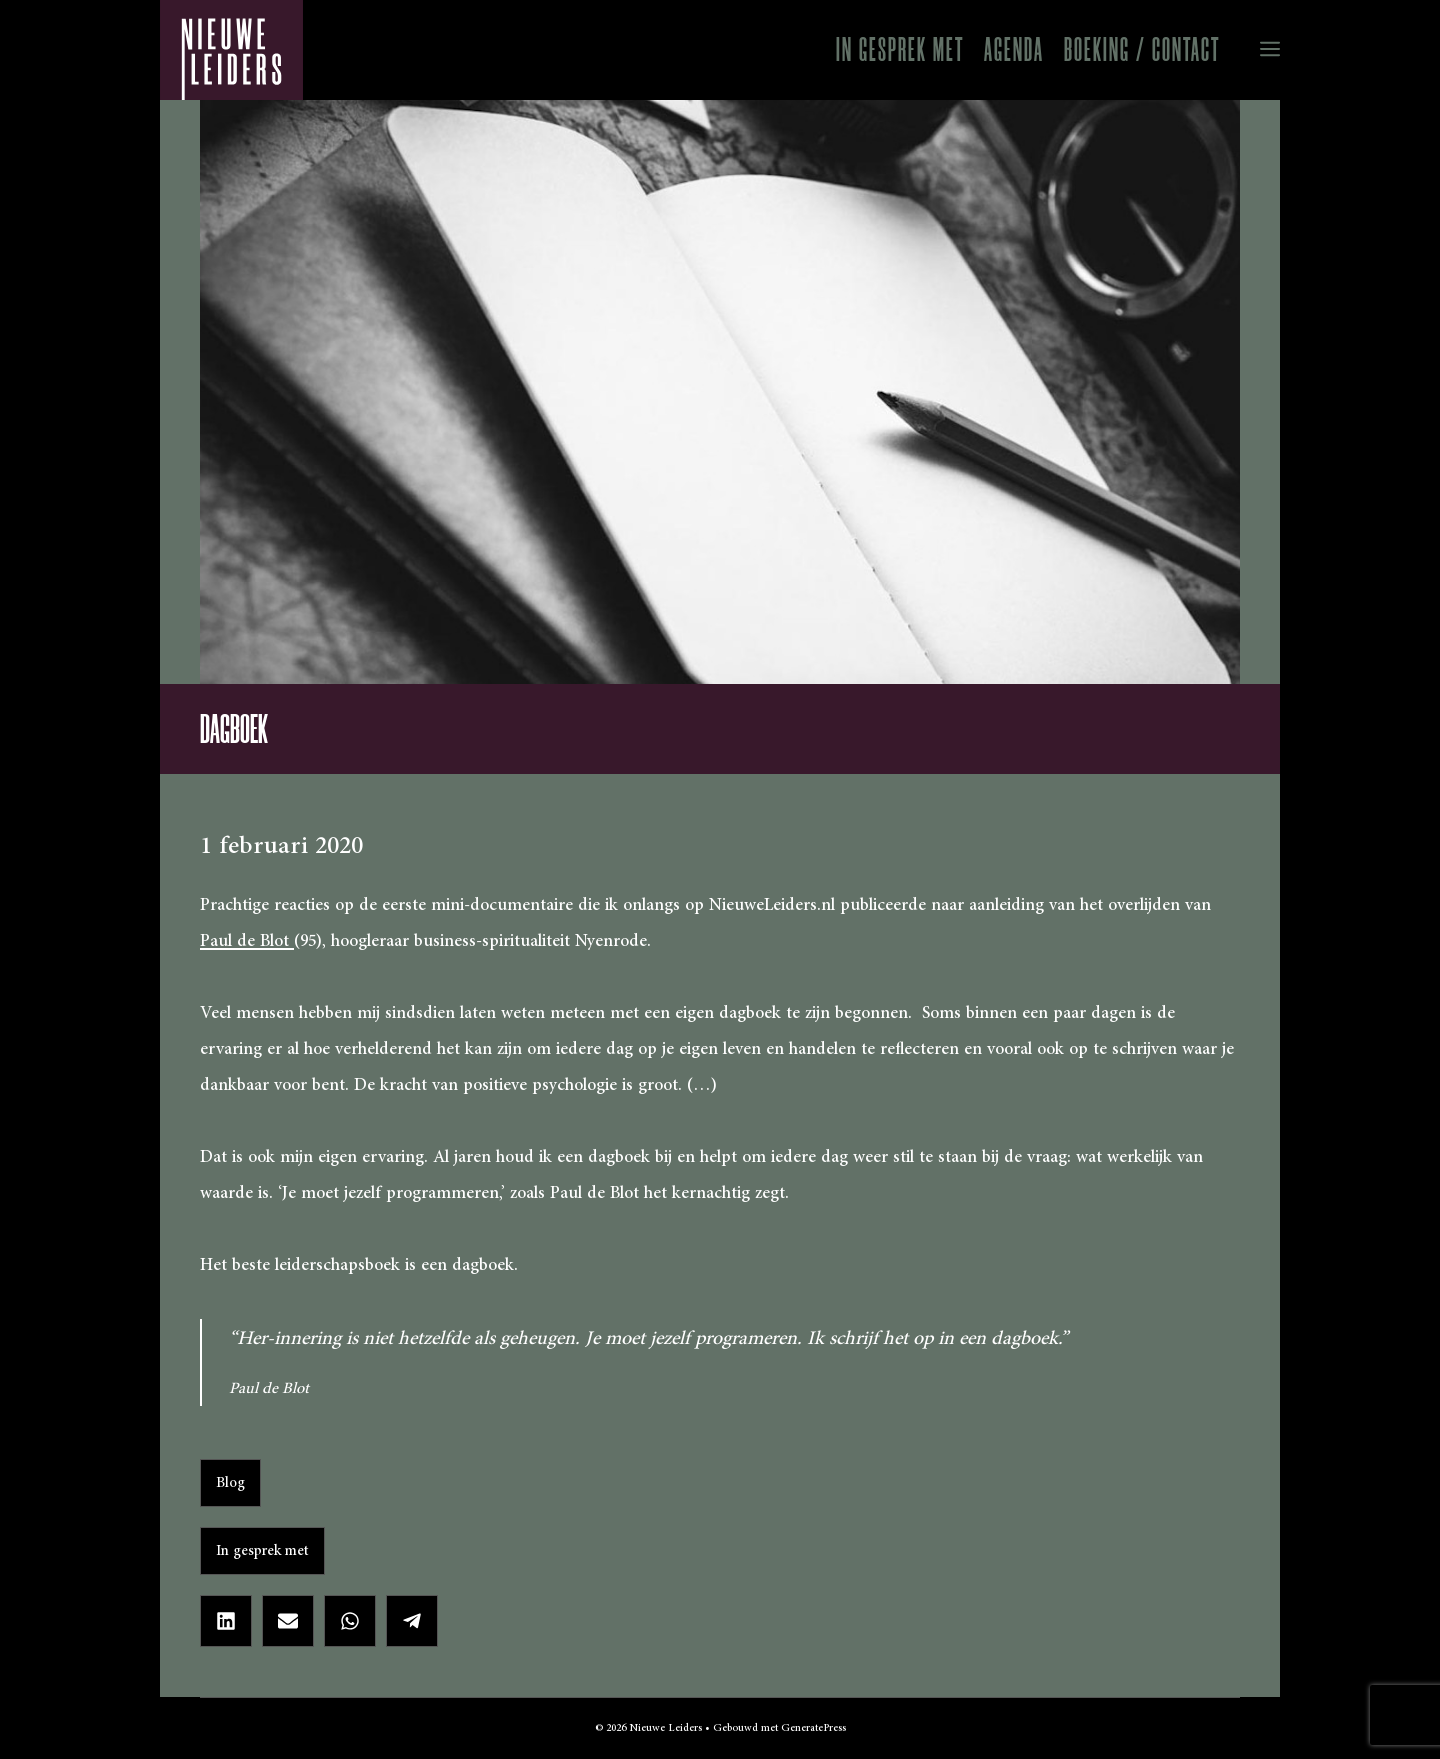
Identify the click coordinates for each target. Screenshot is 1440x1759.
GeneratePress (813, 1728)
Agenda (1014, 49)
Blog (230, 1483)
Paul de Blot (247, 941)
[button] (1255, 50)
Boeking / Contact (1142, 49)
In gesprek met (900, 49)
